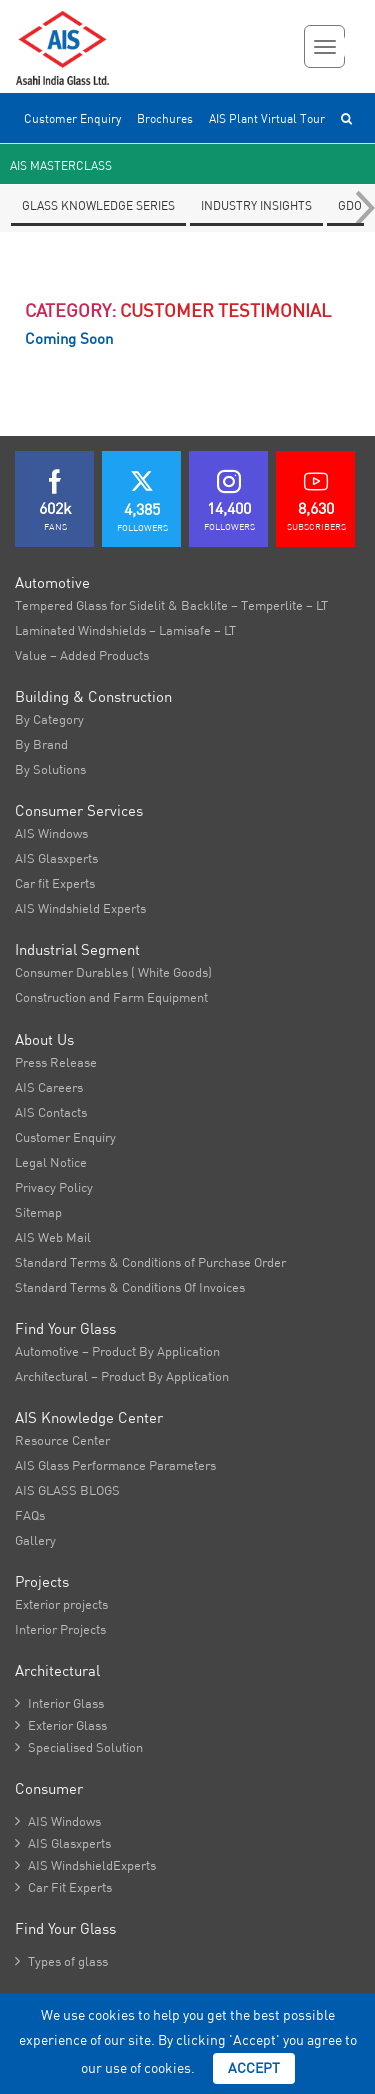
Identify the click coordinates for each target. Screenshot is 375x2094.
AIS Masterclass (61, 165)
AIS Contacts (51, 1112)
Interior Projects (60, 1629)
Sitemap (38, 1212)
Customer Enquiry (72, 118)
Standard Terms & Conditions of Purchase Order (150, 1262)
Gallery (35, 1540)
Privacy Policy (54, 1187)
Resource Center (62, 1440)
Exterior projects (61, 1604)
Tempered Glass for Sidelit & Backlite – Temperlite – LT (171, 605)
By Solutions (50, 769)
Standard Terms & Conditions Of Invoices (130, 1287)
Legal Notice (51, 1162)
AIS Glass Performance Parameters (115, 1465)
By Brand (41, 744)
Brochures (165, 118)
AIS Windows (51, 833)
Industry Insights (256, 205)
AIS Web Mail (53, 1237)
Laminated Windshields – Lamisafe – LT (125, 630)
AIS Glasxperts (56, 858)
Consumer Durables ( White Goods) (113, 972)
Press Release (56, 1062)
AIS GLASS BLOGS (67, 1490)
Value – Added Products (82, 655)
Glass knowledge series (98, 205)
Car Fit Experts (63, 1887)
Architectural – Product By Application (122, 1376)
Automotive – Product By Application (117, 1351)
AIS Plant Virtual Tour (267, 118)
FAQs (30, 1515)
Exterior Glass (61, 1725)
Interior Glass (59, 1703)
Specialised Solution (79, 1747)
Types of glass (61, 1961)
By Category (49, 719)
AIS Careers (49, 1087)
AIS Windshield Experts (80, 908)
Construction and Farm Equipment (111, 997)
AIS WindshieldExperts (85, 1865)
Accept (254, 2068)
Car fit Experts (55, 883)
